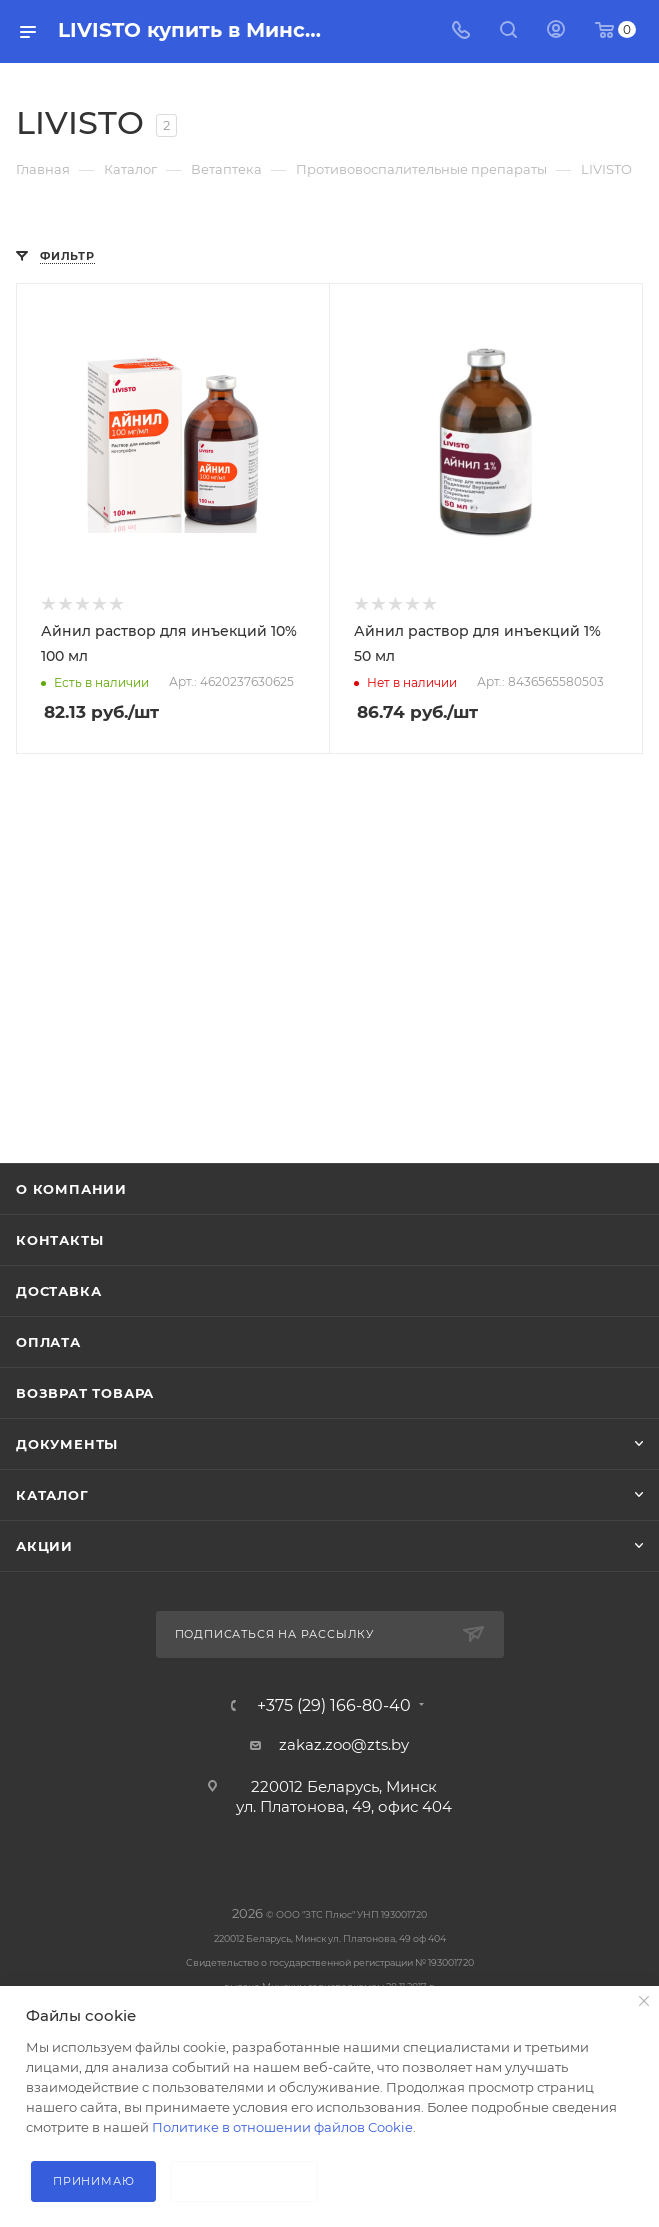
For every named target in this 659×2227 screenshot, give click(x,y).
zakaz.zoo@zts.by (344, 1744)
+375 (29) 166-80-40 (334, 1706)
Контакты (59, 1240)
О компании (71, 1189)
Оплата (48, 1342)
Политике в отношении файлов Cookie (282, 2127)
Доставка (58, 1291)
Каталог (52, 1495)
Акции (44, 1546)
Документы (67, 1444)
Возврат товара (85, 1393)
